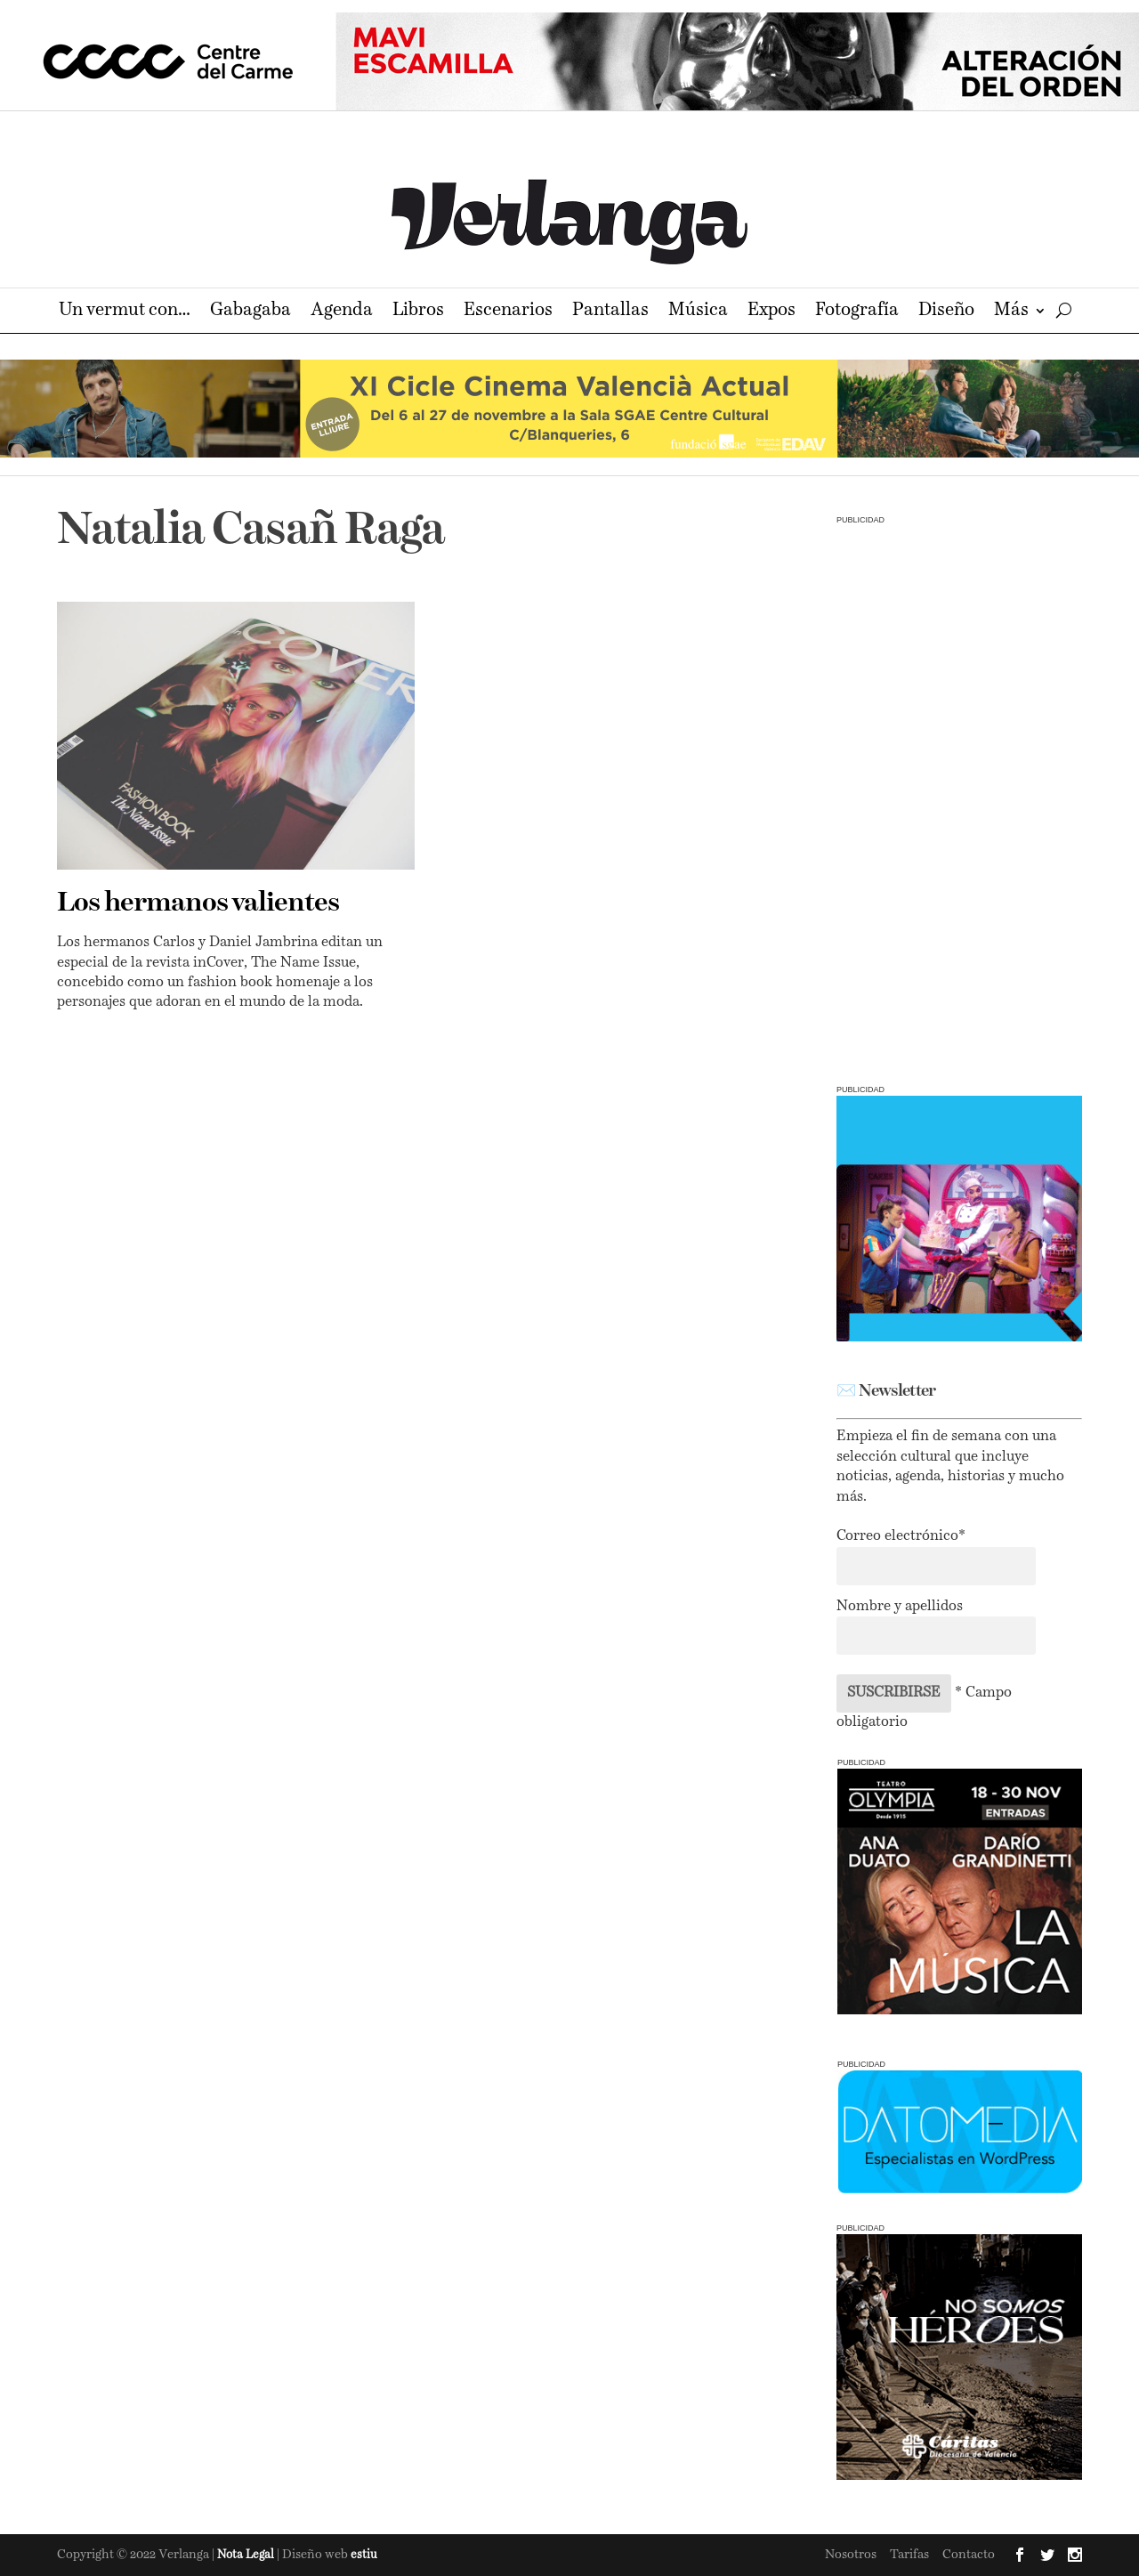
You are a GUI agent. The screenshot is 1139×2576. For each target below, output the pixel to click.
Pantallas (610, 312)
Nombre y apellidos (899, 1607)
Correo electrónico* (900, 1536)
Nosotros (850, 2554)
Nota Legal (247, 2555)
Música (698, 312)
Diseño (946, 312)
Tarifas (909, 2554)
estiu (364, 2555)
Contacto (968, 2554)
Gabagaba (250, 312)
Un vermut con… (124, 312)
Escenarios (508, 312)
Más (1011, 312)
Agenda (342, 312)
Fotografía (857, 312)
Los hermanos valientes (198, 903)
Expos (771, 312)
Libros (418, 312)
